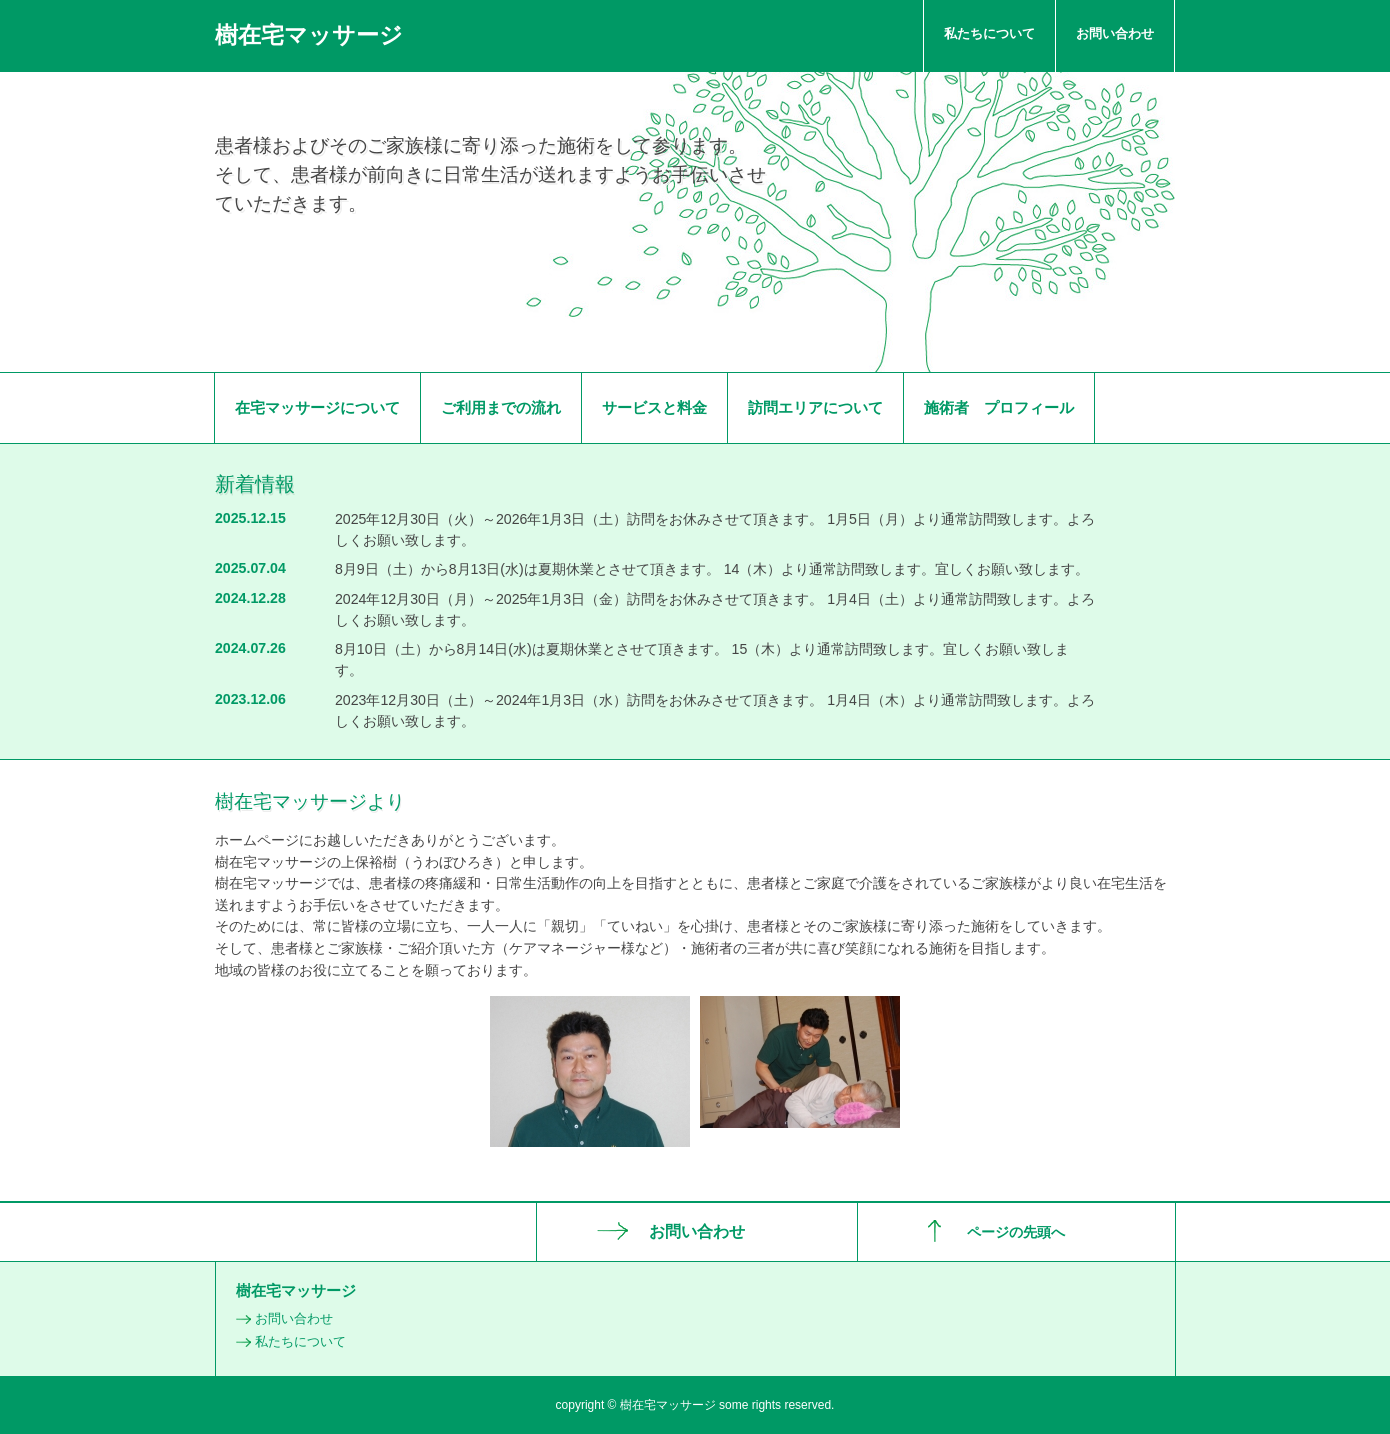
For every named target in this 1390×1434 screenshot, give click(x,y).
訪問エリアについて (815, 407)
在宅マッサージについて (317, 407)
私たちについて (989, 33)
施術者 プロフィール (999, 407)
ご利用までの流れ (501, 407)
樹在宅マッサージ (309, 35)
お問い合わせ (1115, 33)
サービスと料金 (654, 407)
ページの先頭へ (1016, 1232)
